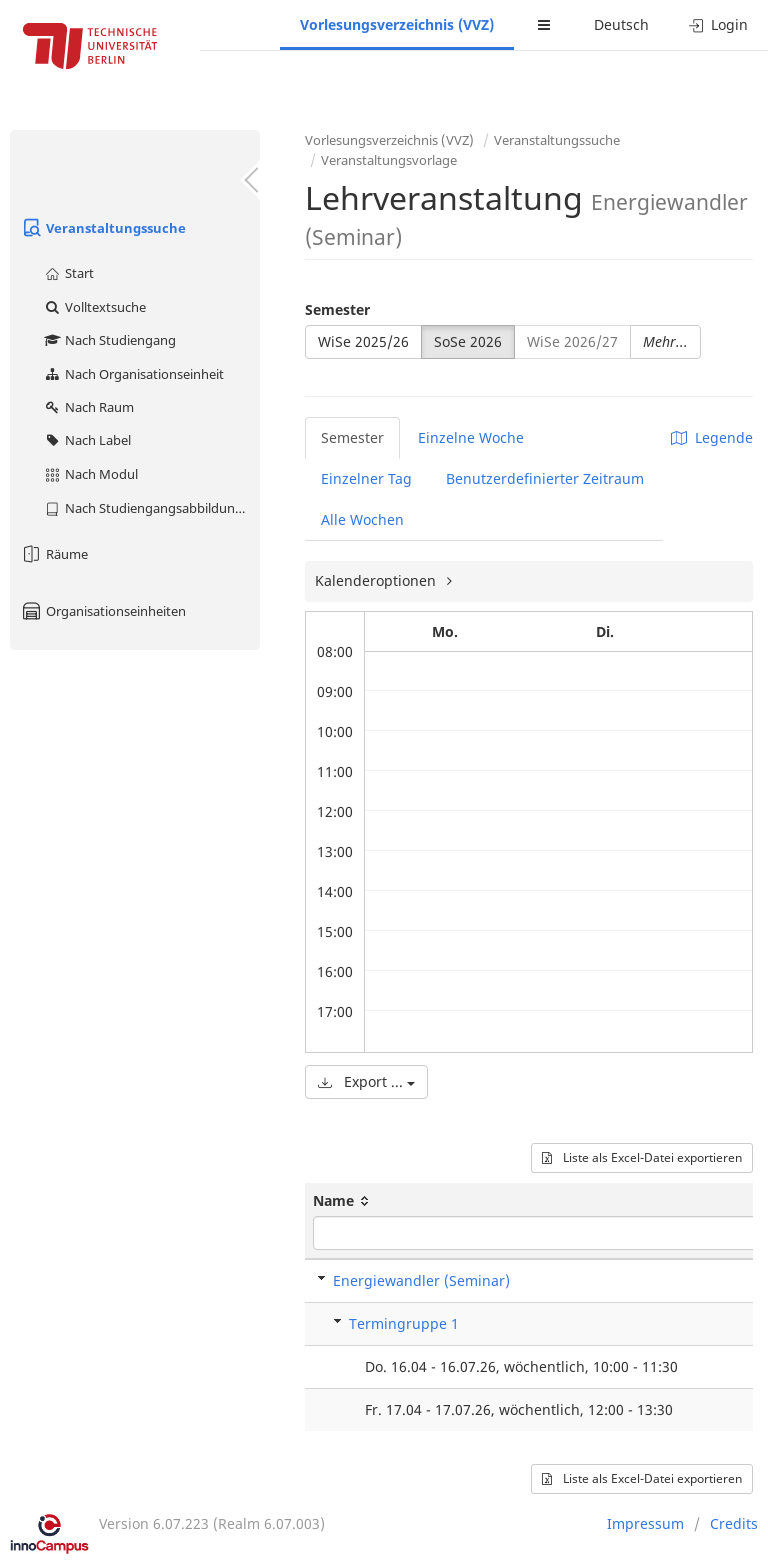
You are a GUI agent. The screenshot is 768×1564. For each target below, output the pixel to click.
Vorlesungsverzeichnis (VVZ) (397, 24)
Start (68, 273)
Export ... (366, 1081)
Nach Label (87, 440)
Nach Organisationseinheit (133, 374)
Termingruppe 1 (404, 1323)
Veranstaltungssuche (103, 228)
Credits (734, 1523)
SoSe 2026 (468, 341)
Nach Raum (88, 407)
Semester (337, 309)
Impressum (645, 1523)
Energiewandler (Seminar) (421, 1280)
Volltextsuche (94, 307)
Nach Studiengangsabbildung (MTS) (151, 508)
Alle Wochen (362, 519)
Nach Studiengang (109, 340)
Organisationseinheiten (103, 611)
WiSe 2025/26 (363, 341)
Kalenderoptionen (377, 580)
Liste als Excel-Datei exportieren (642, 1157)
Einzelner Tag (366, 478)
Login (718, 24)
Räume (54, 554)
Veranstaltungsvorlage (389, 160)
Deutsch (621, 24)
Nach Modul (90, 474)
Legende (712, 437)
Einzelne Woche (471, 437)
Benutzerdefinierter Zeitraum (545, 478)
